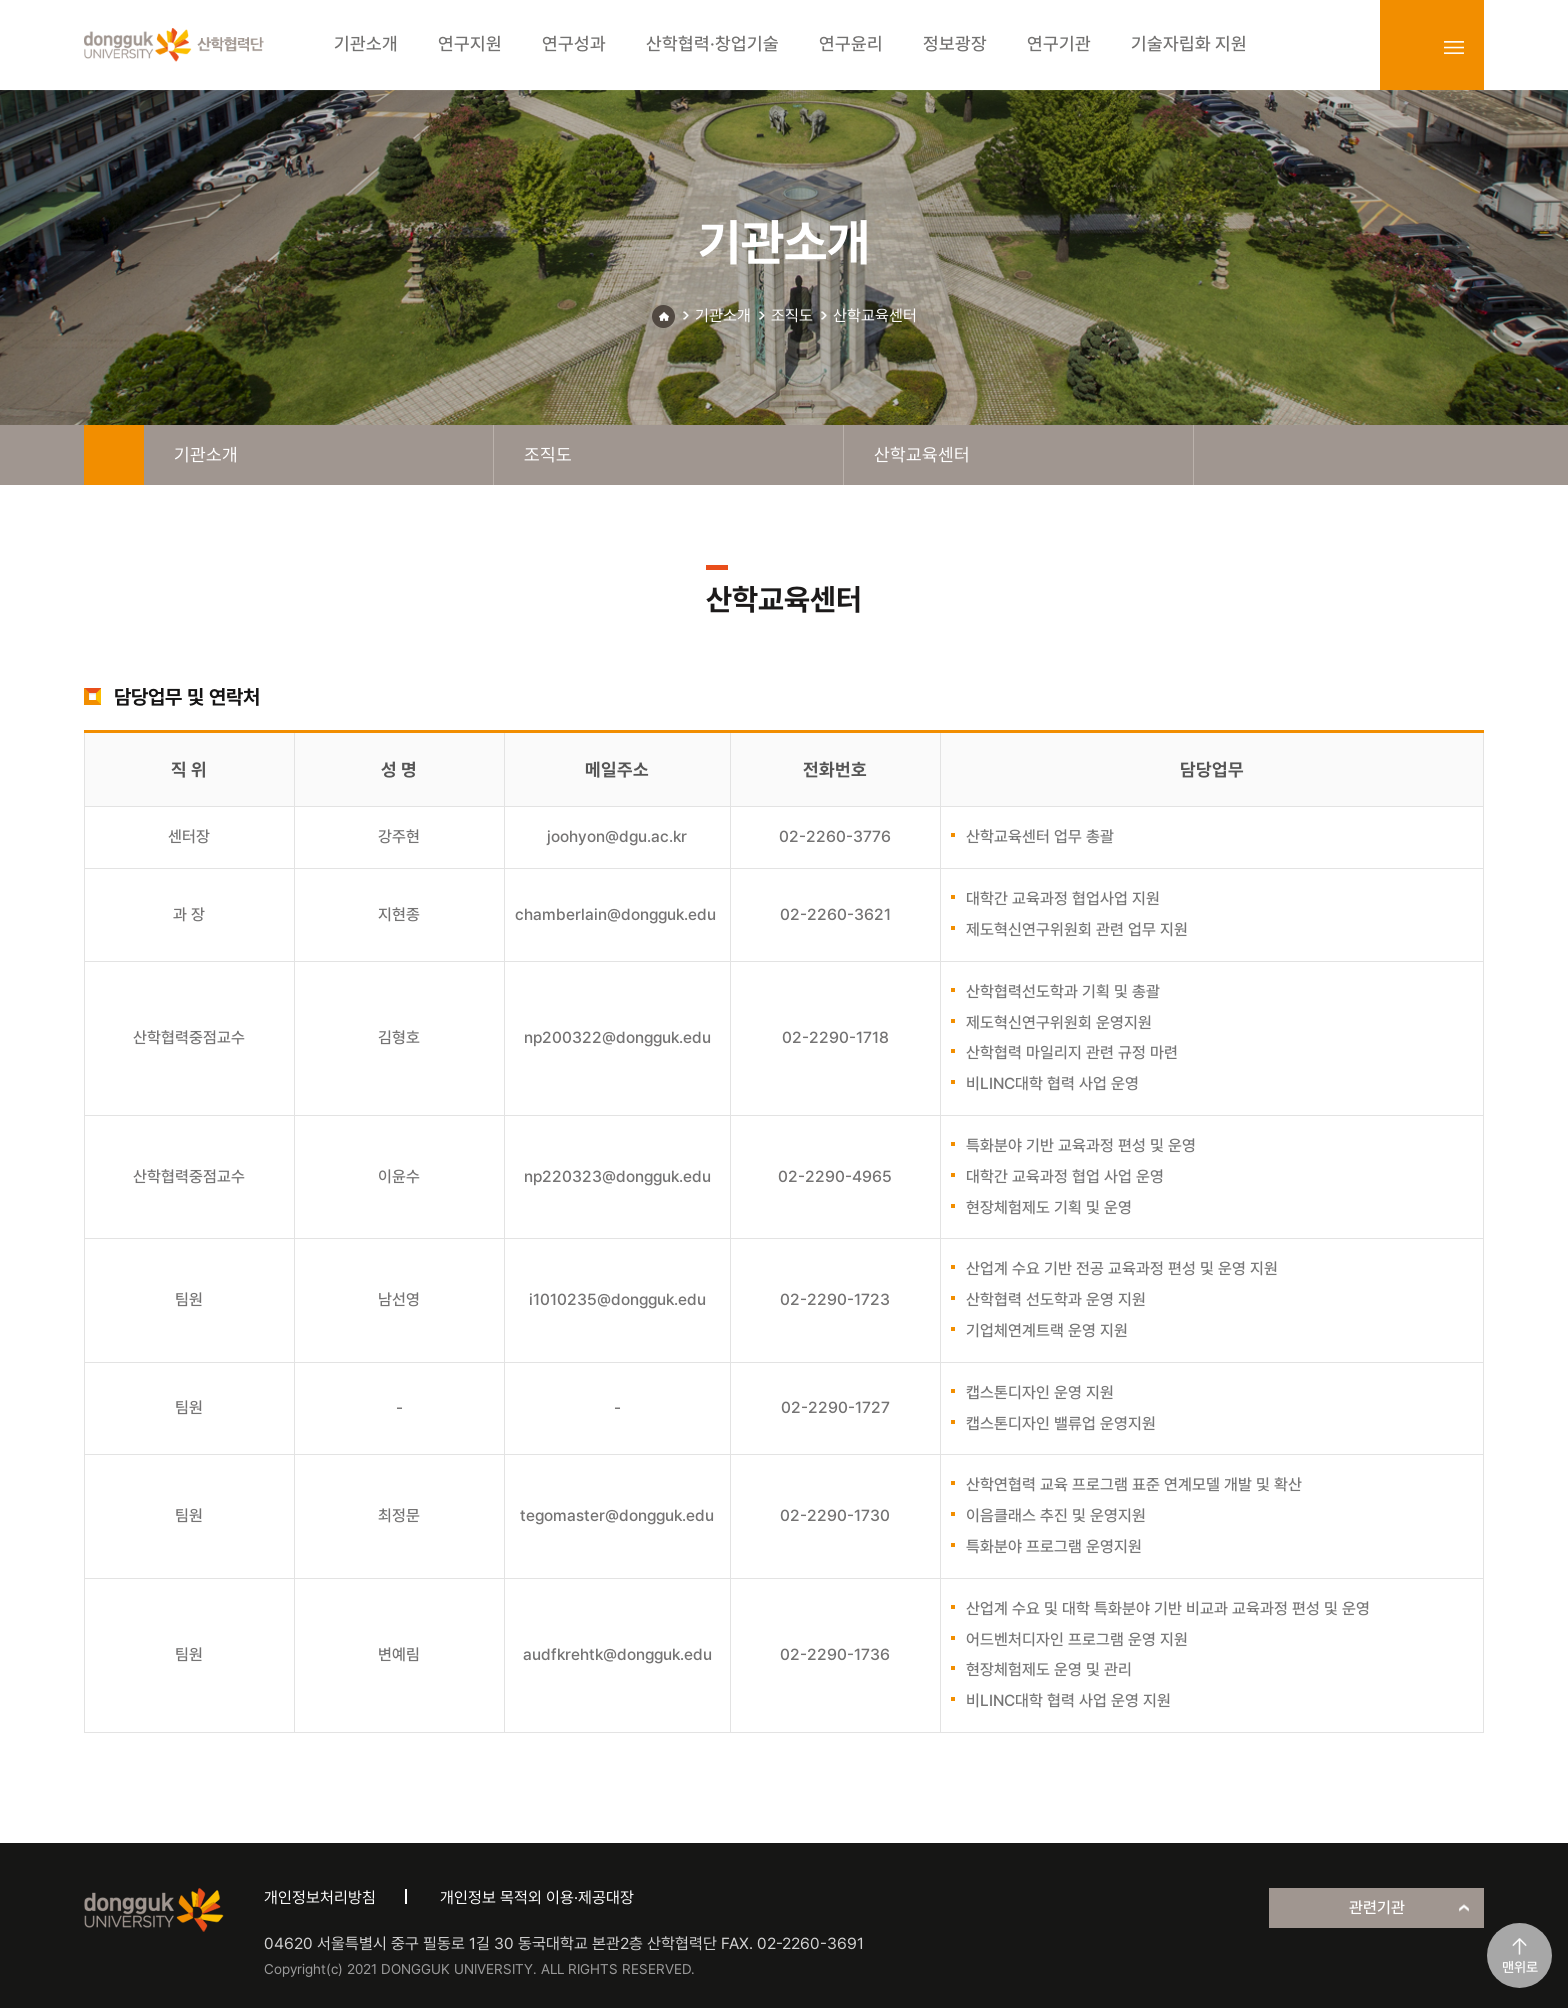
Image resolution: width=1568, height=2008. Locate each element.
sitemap (1454, 47)
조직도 (792, 315)
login (1410, 47)
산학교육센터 (875, 315)
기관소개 (723, 315)
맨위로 (1520, 1967)
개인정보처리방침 (320, 1897)
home (114, 455)
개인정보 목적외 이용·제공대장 (537, 1897)
